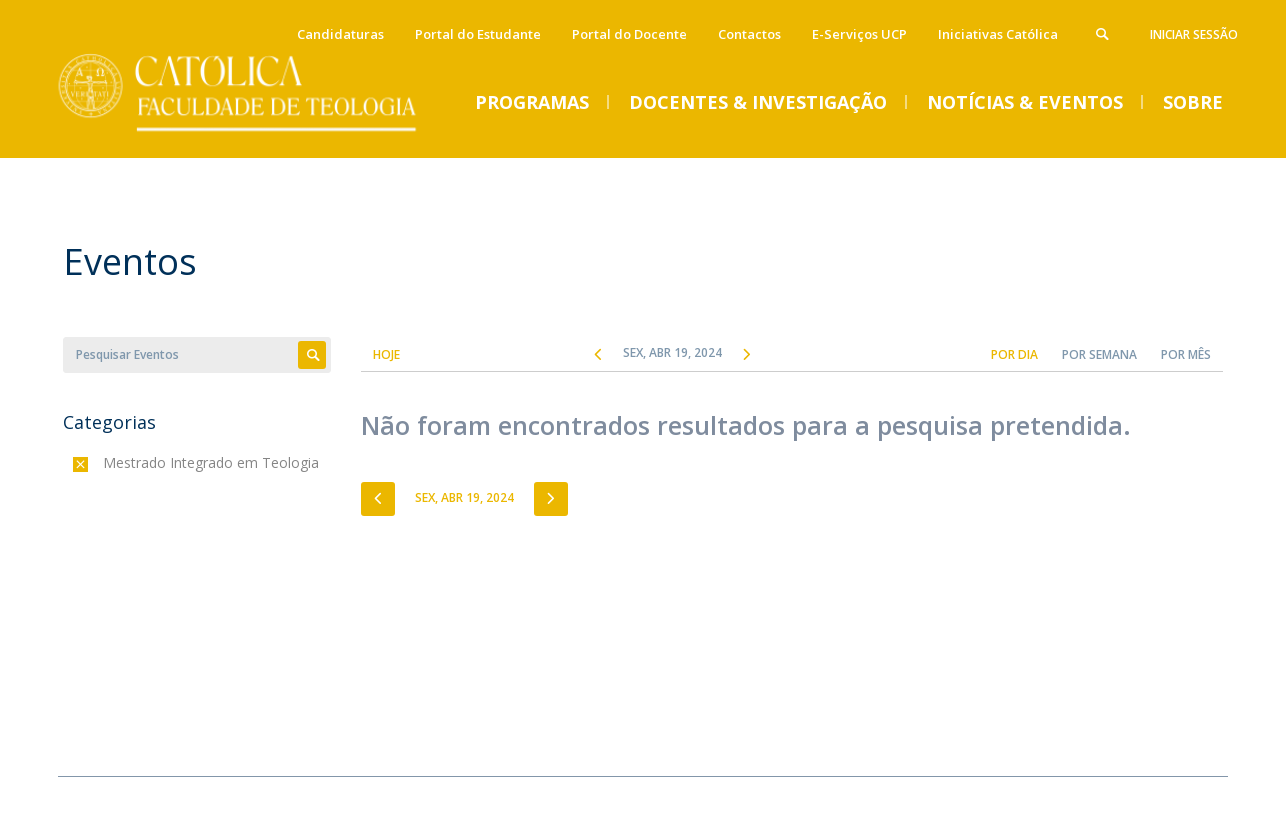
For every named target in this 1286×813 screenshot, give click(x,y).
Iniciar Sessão (1194, 34)
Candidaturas (340, 34)
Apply (312, 355)
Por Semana (1099, 354)
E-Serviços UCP (859, 34)
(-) (107, 462)
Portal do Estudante (478, 34)
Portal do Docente (629, 34)
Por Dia (1014, 354)
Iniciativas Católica (998, 34)
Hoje (386, 354)
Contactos (749, 34)
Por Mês (1186, 354)
